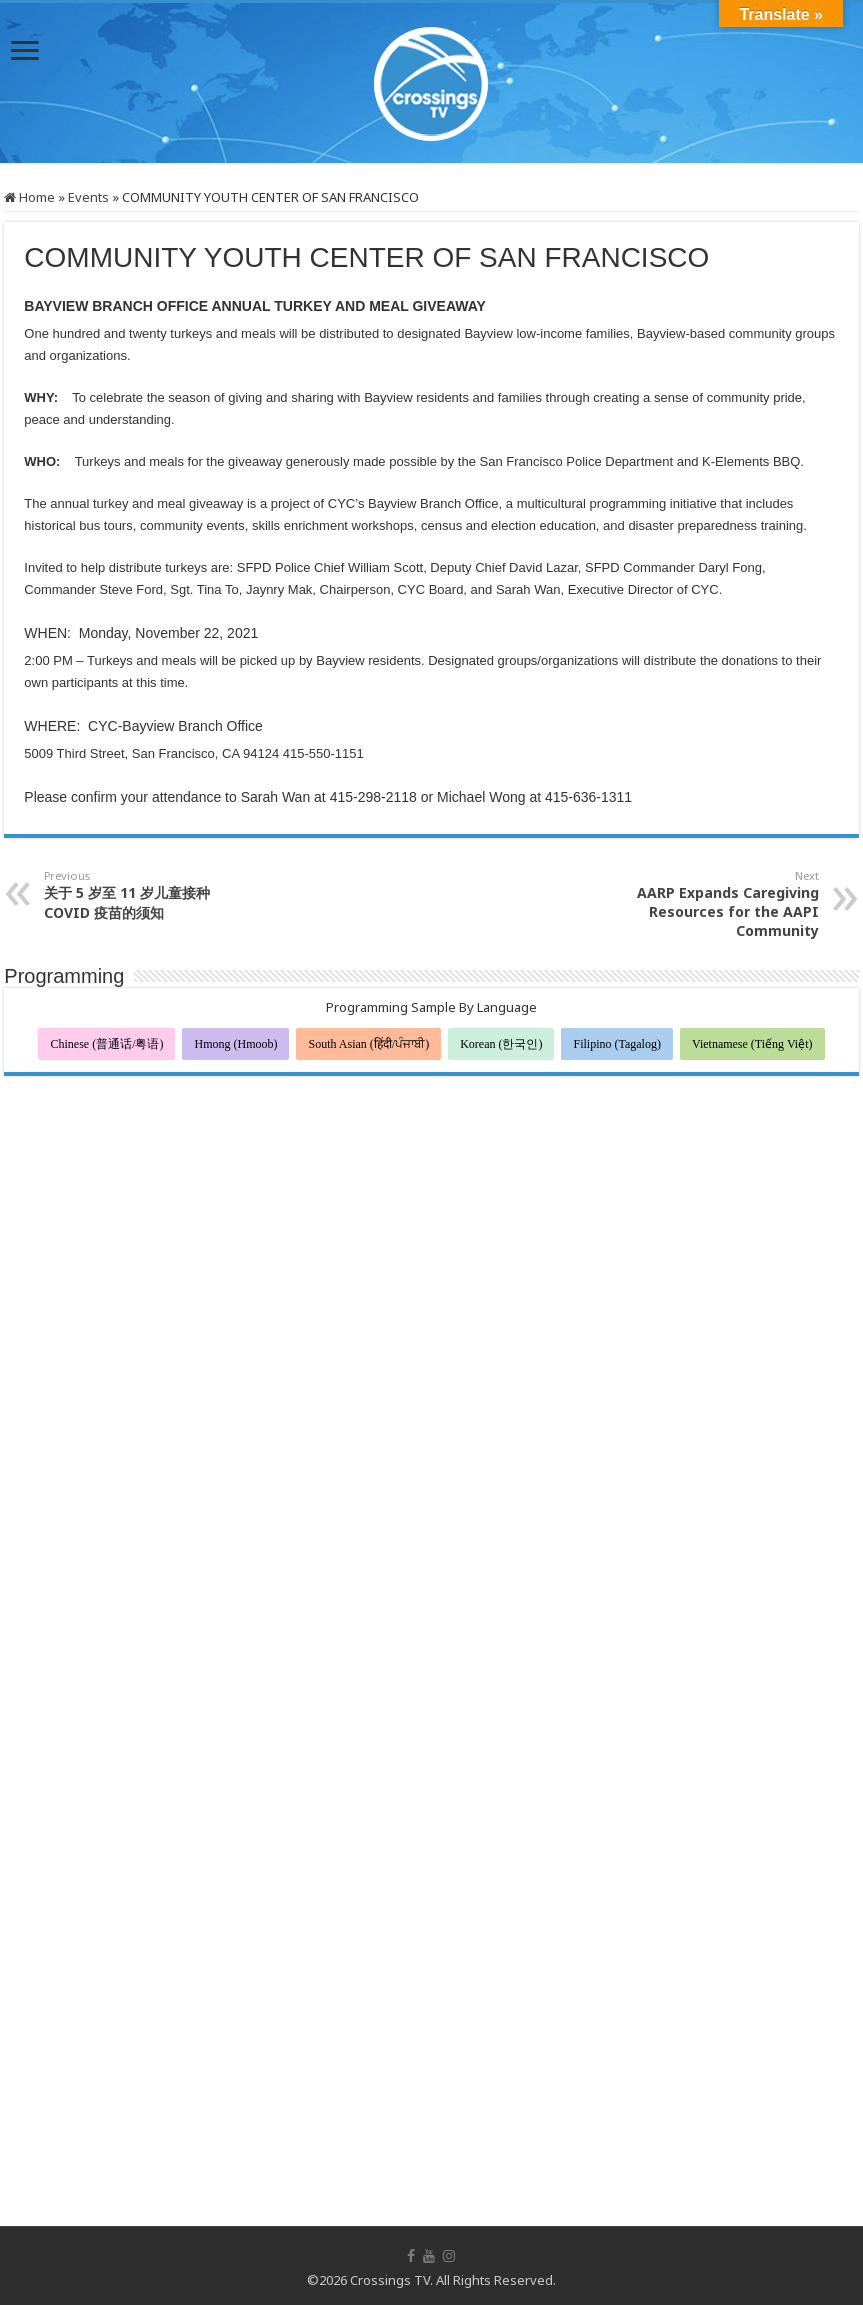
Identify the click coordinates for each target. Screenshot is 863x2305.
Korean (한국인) (501, 1044)
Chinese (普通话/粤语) (106, 1044)
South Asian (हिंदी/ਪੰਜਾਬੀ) (368, 1044)
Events (88, 197)
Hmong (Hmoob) (235, 1044)
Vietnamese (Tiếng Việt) (752, 1044)
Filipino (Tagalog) (616, 1044)
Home (29, 197)
